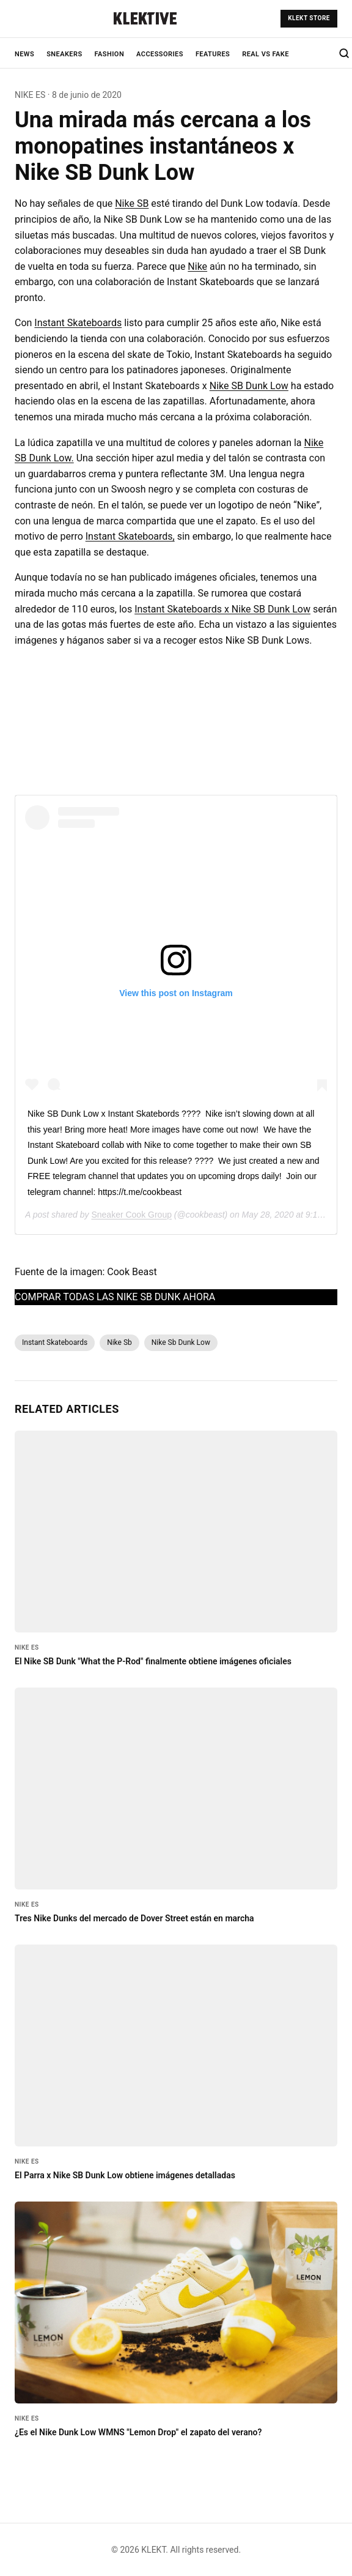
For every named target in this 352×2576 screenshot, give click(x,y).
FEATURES (213, 54)
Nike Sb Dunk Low (181, 1342)
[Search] (344, 53)
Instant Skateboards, (130, 536)
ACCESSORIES (159, 54)
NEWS (24, 54)
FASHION (110, 54)
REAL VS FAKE (265, 54)
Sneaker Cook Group (131, 1214)
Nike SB (131, 203)
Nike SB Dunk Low (249, 386)
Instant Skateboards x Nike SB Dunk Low (222, 609)
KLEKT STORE (309, 18)
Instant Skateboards (78, 323)
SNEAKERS (64, 54)
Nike (197, 266)
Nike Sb (119, 1342)
